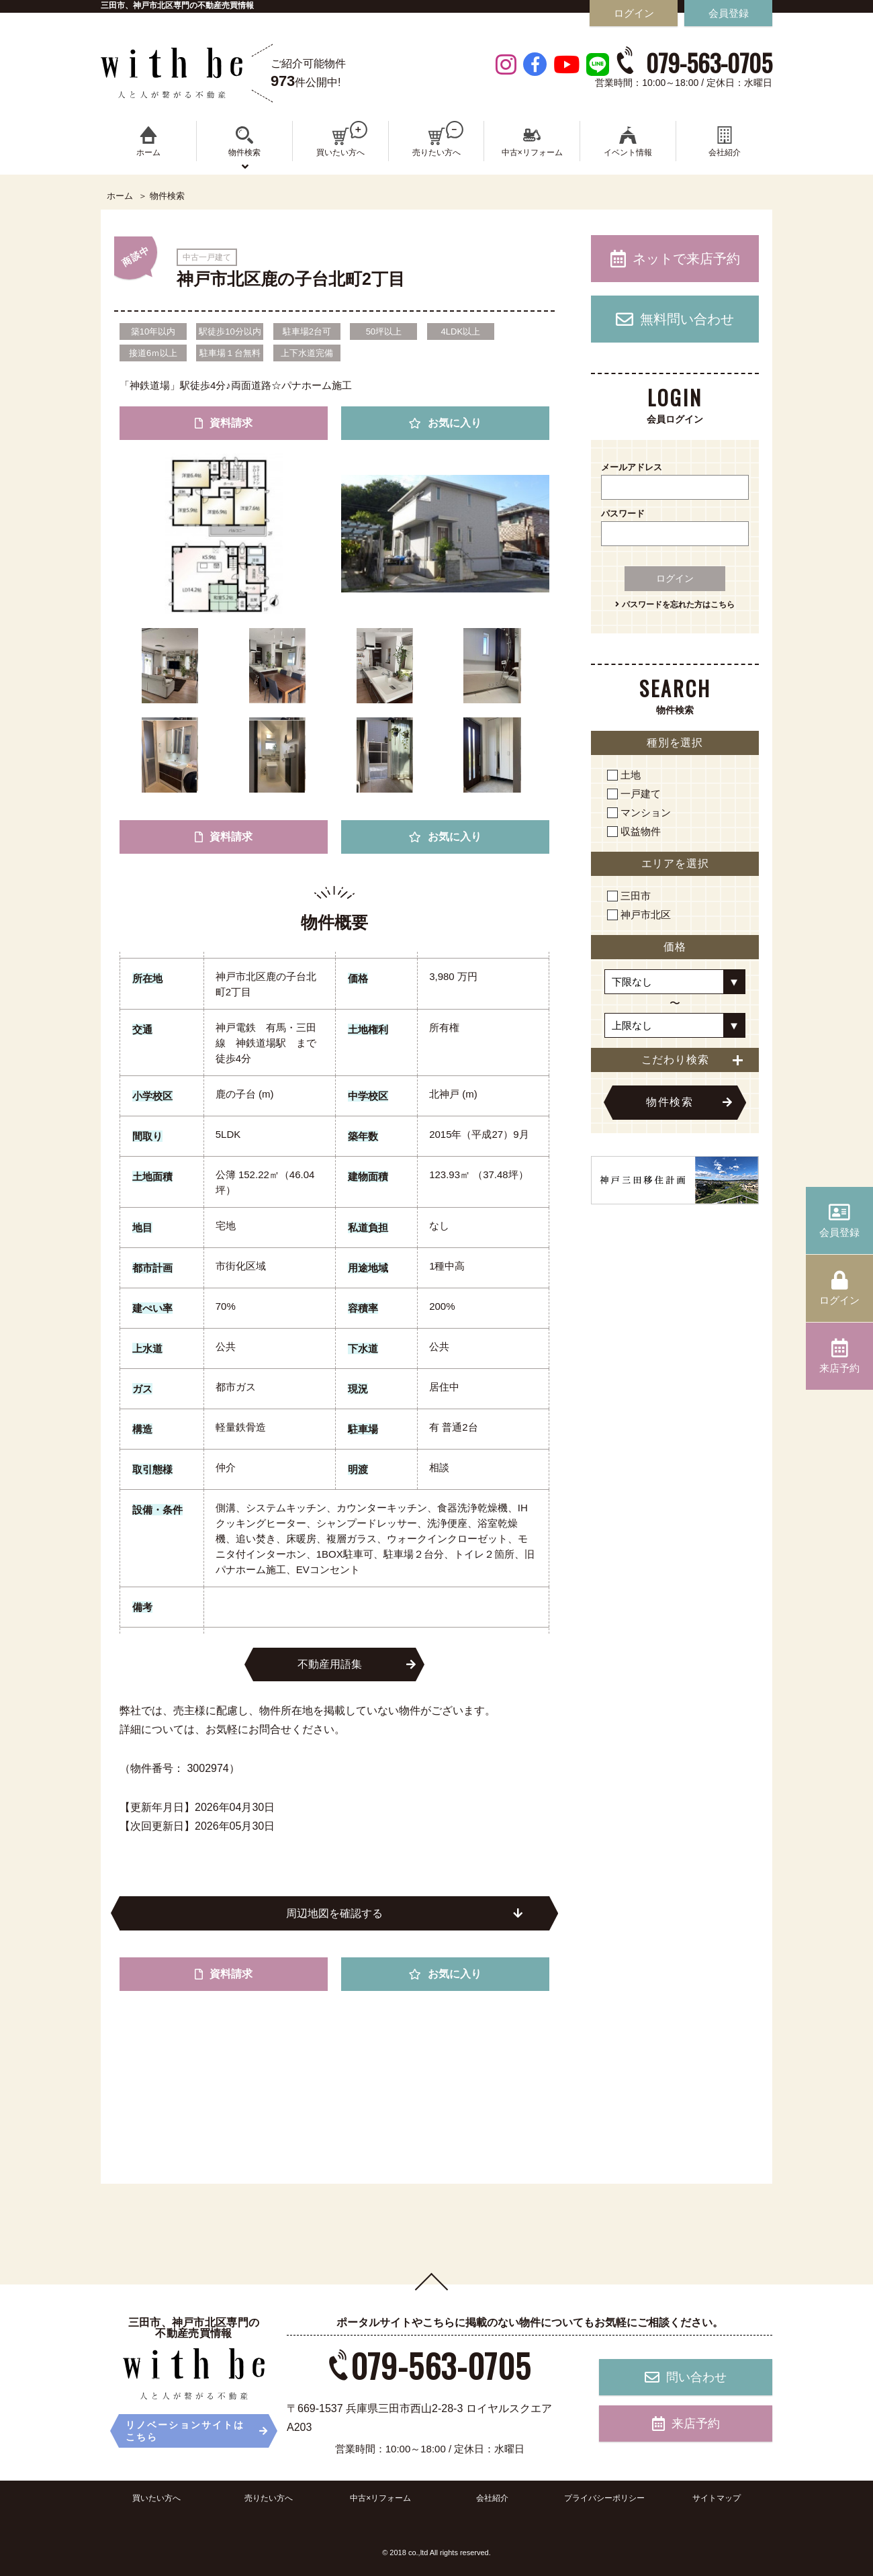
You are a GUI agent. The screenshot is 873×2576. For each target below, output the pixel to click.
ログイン (675, 578)
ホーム (120, 196)
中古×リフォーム (380, 2498)
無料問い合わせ (675, 319)
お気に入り (445, 423)
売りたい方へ (268, 2498)
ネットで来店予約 (675, 258)
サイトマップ (716, 2498)
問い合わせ (686, 2377)
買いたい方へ (156, 2498)
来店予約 (686, 2423)
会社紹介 (492, 2498)
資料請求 (223, 423)
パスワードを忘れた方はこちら (674, 604)
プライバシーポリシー (604, 2498)
